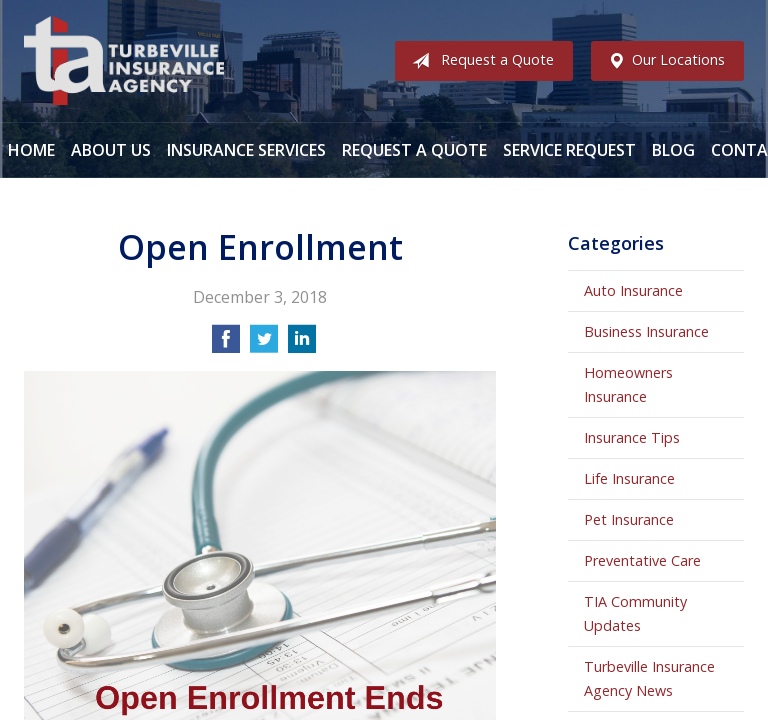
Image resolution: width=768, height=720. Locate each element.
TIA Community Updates (635, 613)
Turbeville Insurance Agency (124, 61)
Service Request (569, 150)
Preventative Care (642, 560)
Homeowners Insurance (628, 384)
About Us (111, 150)
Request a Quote (479, 61)
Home (31, 150)
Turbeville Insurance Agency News (649, 678)
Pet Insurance (629, 519)
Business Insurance (646, 331)
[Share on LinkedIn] (302, 345)
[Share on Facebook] (226, 345)
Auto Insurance (633, 290)
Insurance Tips (632, 437)
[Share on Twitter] (264, 345)
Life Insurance (629, 478)
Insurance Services (246, 150)
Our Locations (662, 61)
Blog (673, 150)
